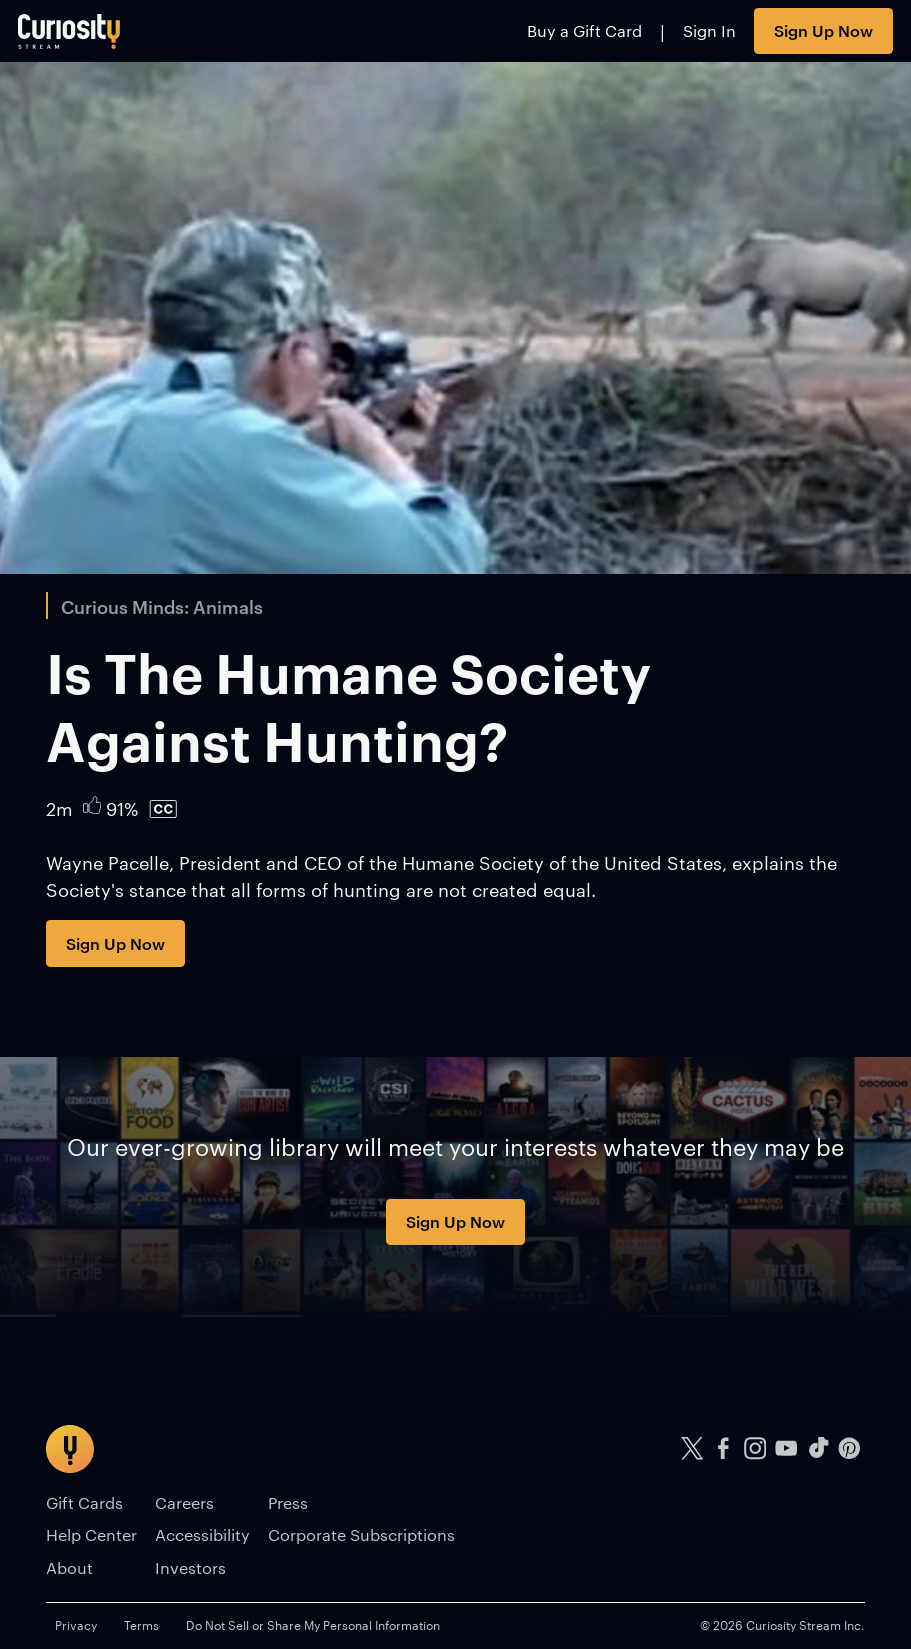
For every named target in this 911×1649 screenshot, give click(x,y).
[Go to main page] (69, 31)
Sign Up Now (823, 30)
